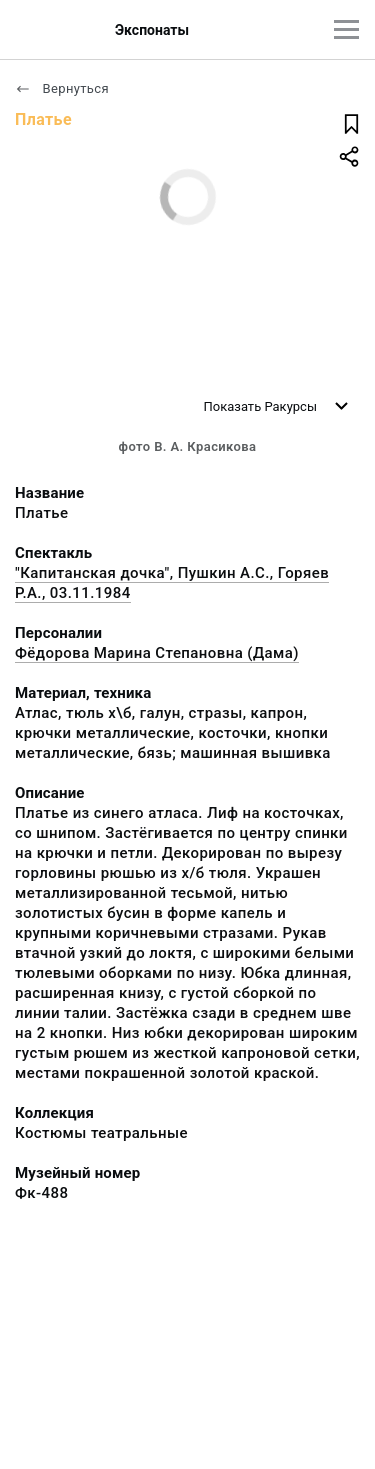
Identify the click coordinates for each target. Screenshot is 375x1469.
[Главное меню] (346, 29)
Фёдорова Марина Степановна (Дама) (157, 653)
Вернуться (62, 88)
